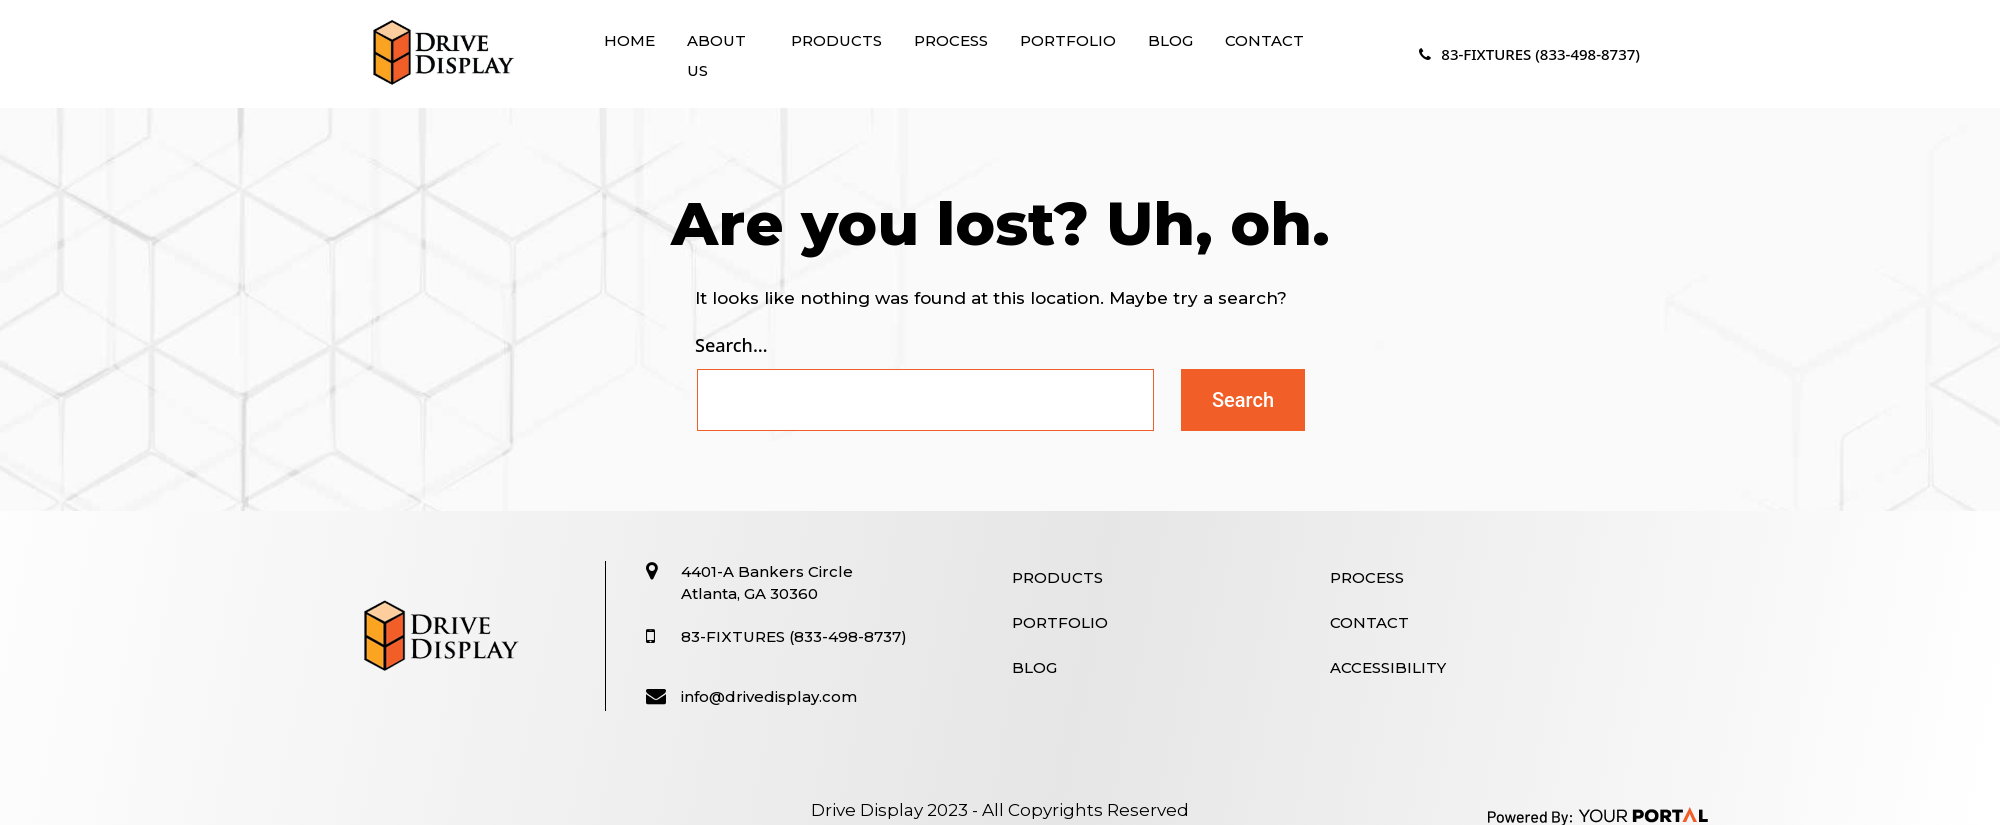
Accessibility (1388, 667)
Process (951, 40)
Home (629, 40)
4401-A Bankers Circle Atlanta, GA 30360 (767, 582)
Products (836, 40)
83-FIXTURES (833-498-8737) (1529, 54)
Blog (1170, 40)
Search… (731, 345)
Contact (1264, 40)
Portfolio (1068, 40)
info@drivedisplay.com (769, 696)
